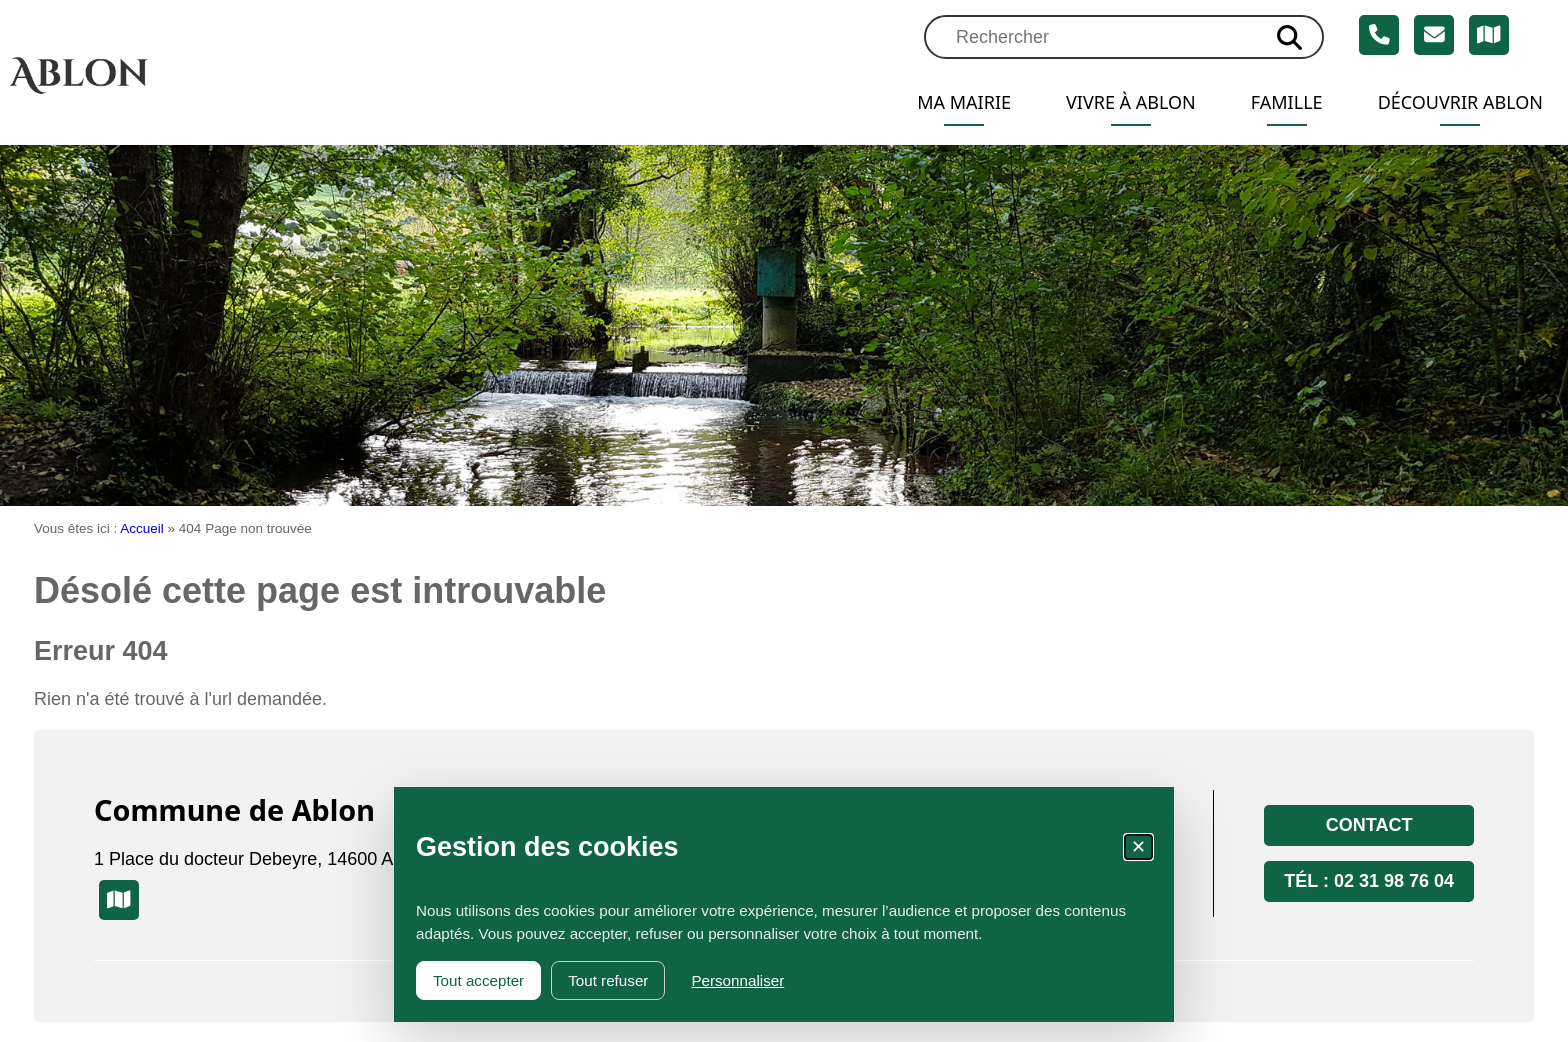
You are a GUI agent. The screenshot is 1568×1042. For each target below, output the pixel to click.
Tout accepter (478, 980)
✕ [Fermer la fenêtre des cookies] (1138, 847)
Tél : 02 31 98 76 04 (1369, 881)
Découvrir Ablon (1460, 102)
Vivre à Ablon (1131, 102)
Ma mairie (964, 102)
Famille (1287, 102)
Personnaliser (737, 980)
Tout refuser (608, 980)
